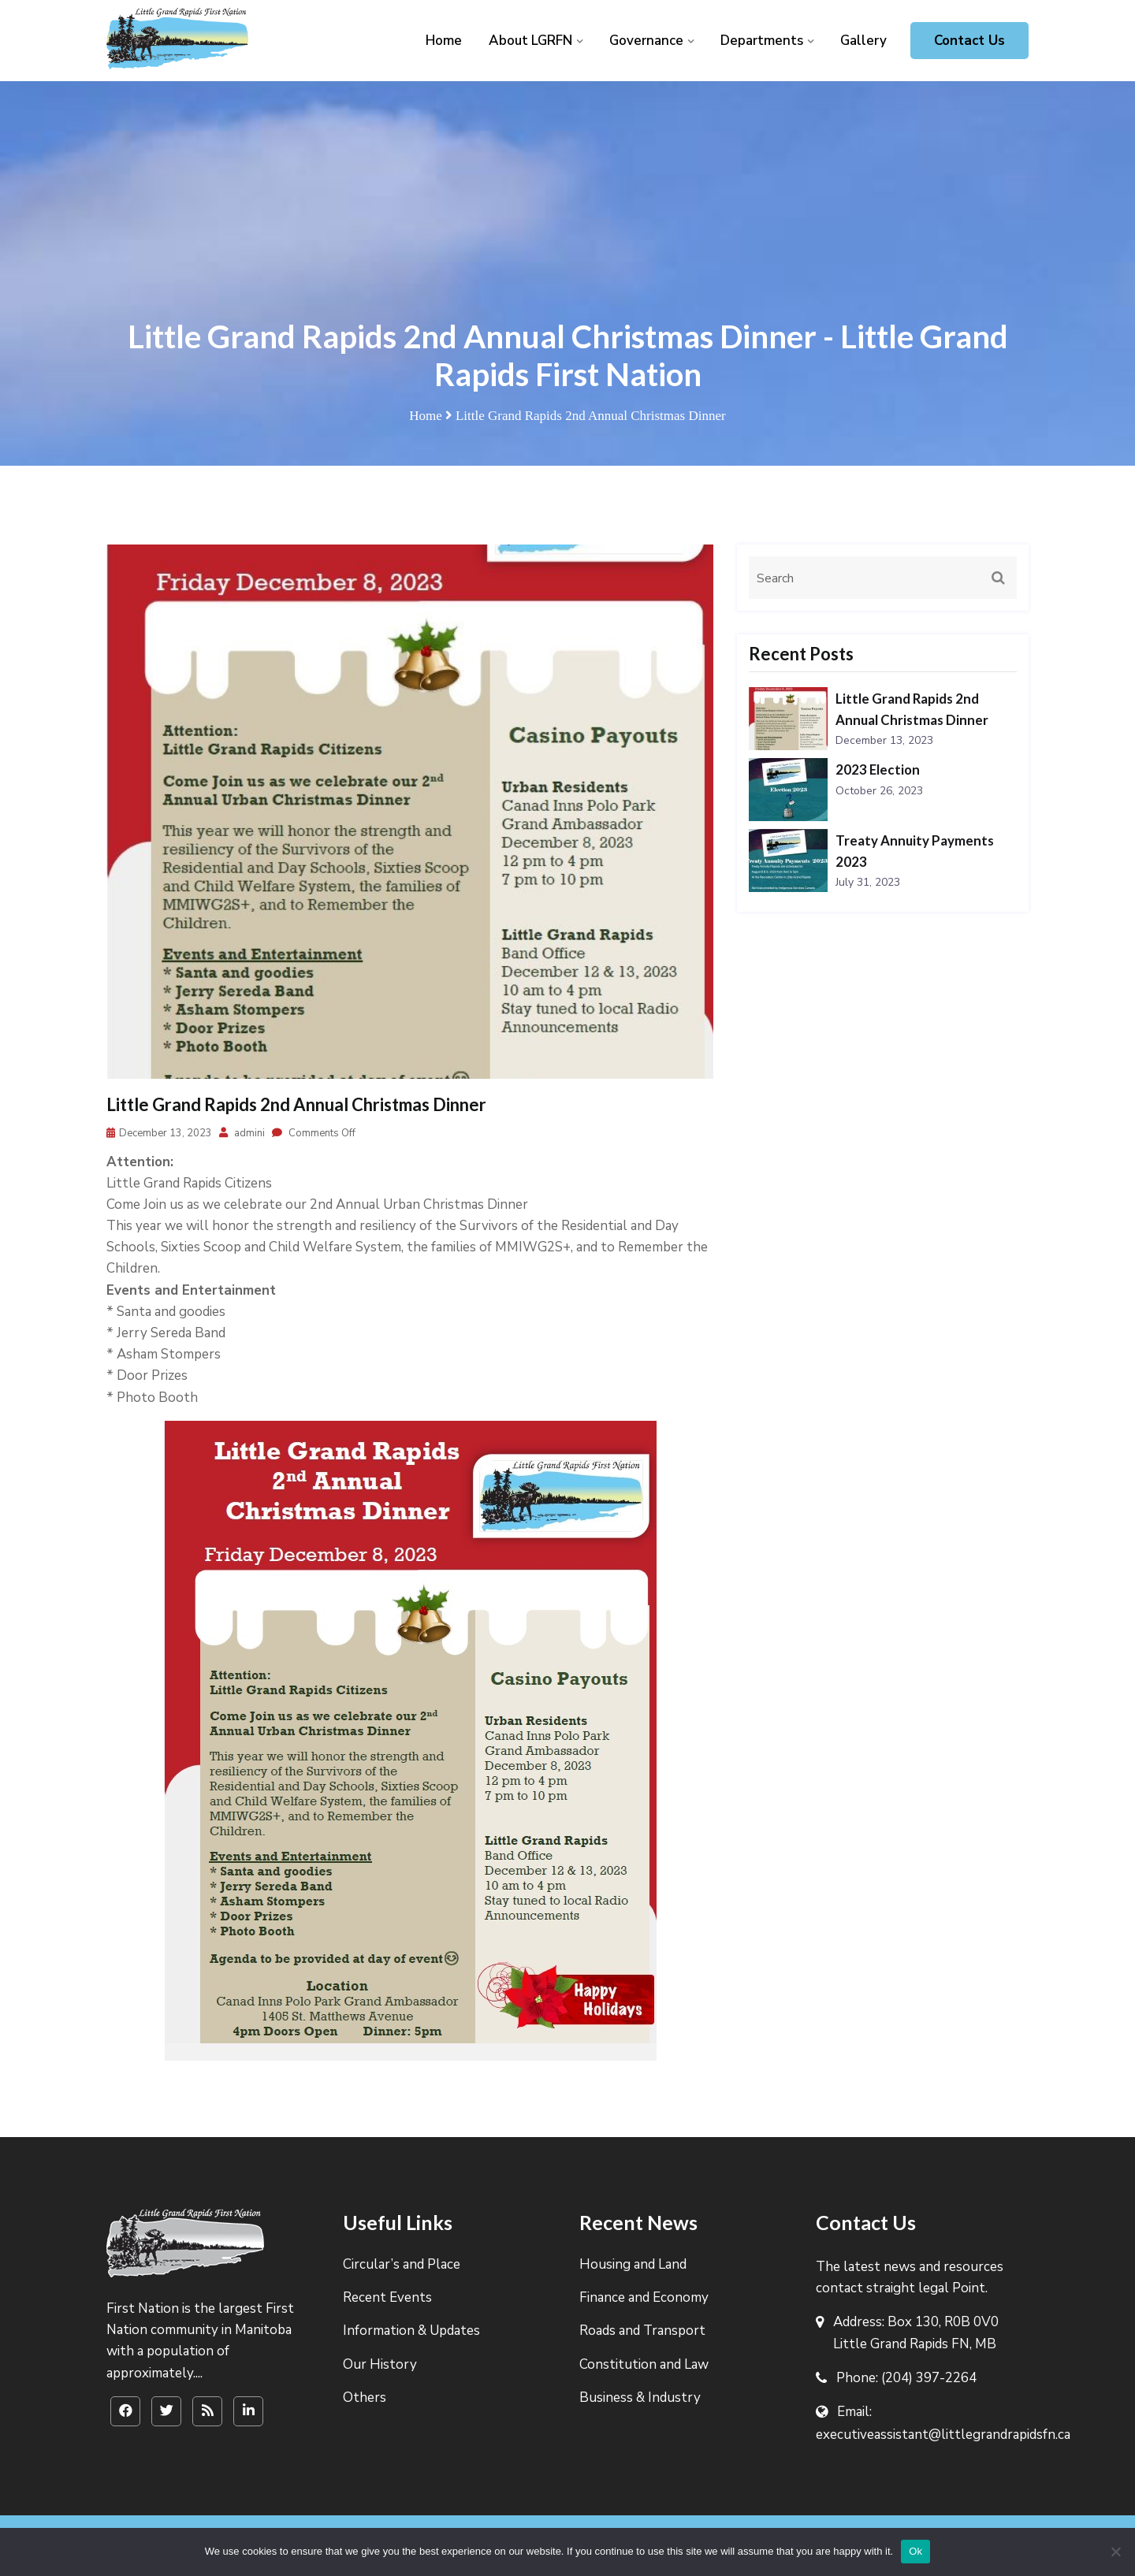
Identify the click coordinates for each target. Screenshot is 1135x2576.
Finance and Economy (644, 2297)
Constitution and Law (644, 2364)
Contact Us (969, 41)
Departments (761, 41)
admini (242, 1133)
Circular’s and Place (401, 2264)
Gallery (863, 41)
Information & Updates (411, 2330)
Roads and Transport (642, 2330)
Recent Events (387, 2297)
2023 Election (878, 769)
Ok (915, 2551)
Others (364, 2397)
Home (444, 41)
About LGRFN (530, 41)
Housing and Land (633, 2264)
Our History (380, 2364)
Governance (646, 41)
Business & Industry (640, 2397)
